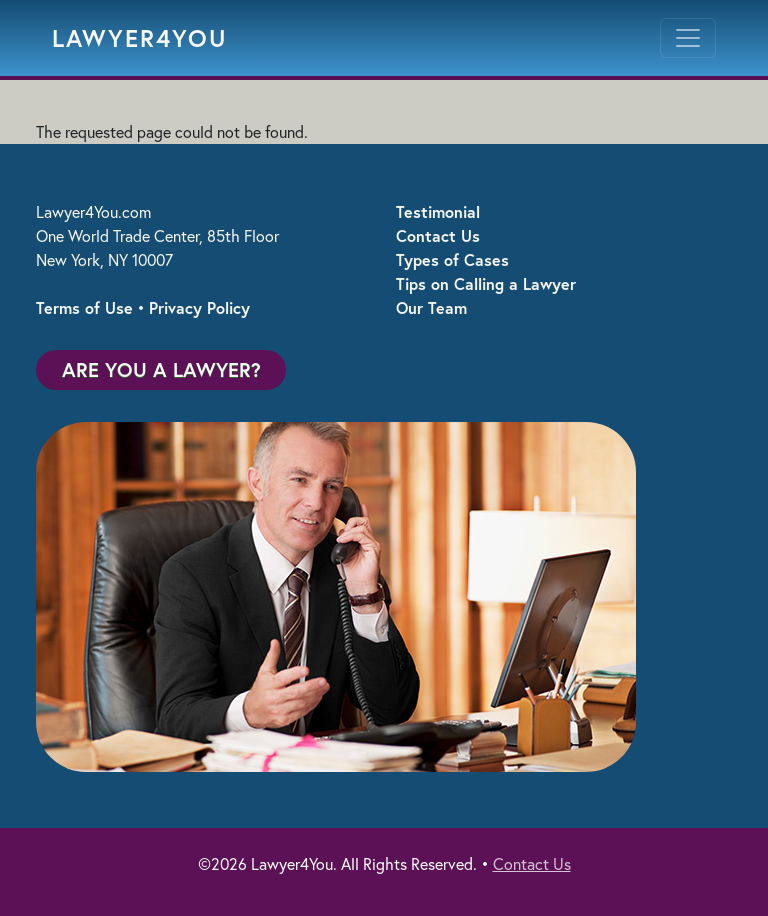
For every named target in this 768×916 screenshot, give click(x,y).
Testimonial (438, 211)
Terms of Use (84, 307)
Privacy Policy (199, 307)
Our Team (431, 307)
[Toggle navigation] (688, 38)
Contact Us (438, 235)
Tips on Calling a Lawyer (486, 283)
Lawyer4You (140, 38)
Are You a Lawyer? (161, 369)
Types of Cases (452, 259)
